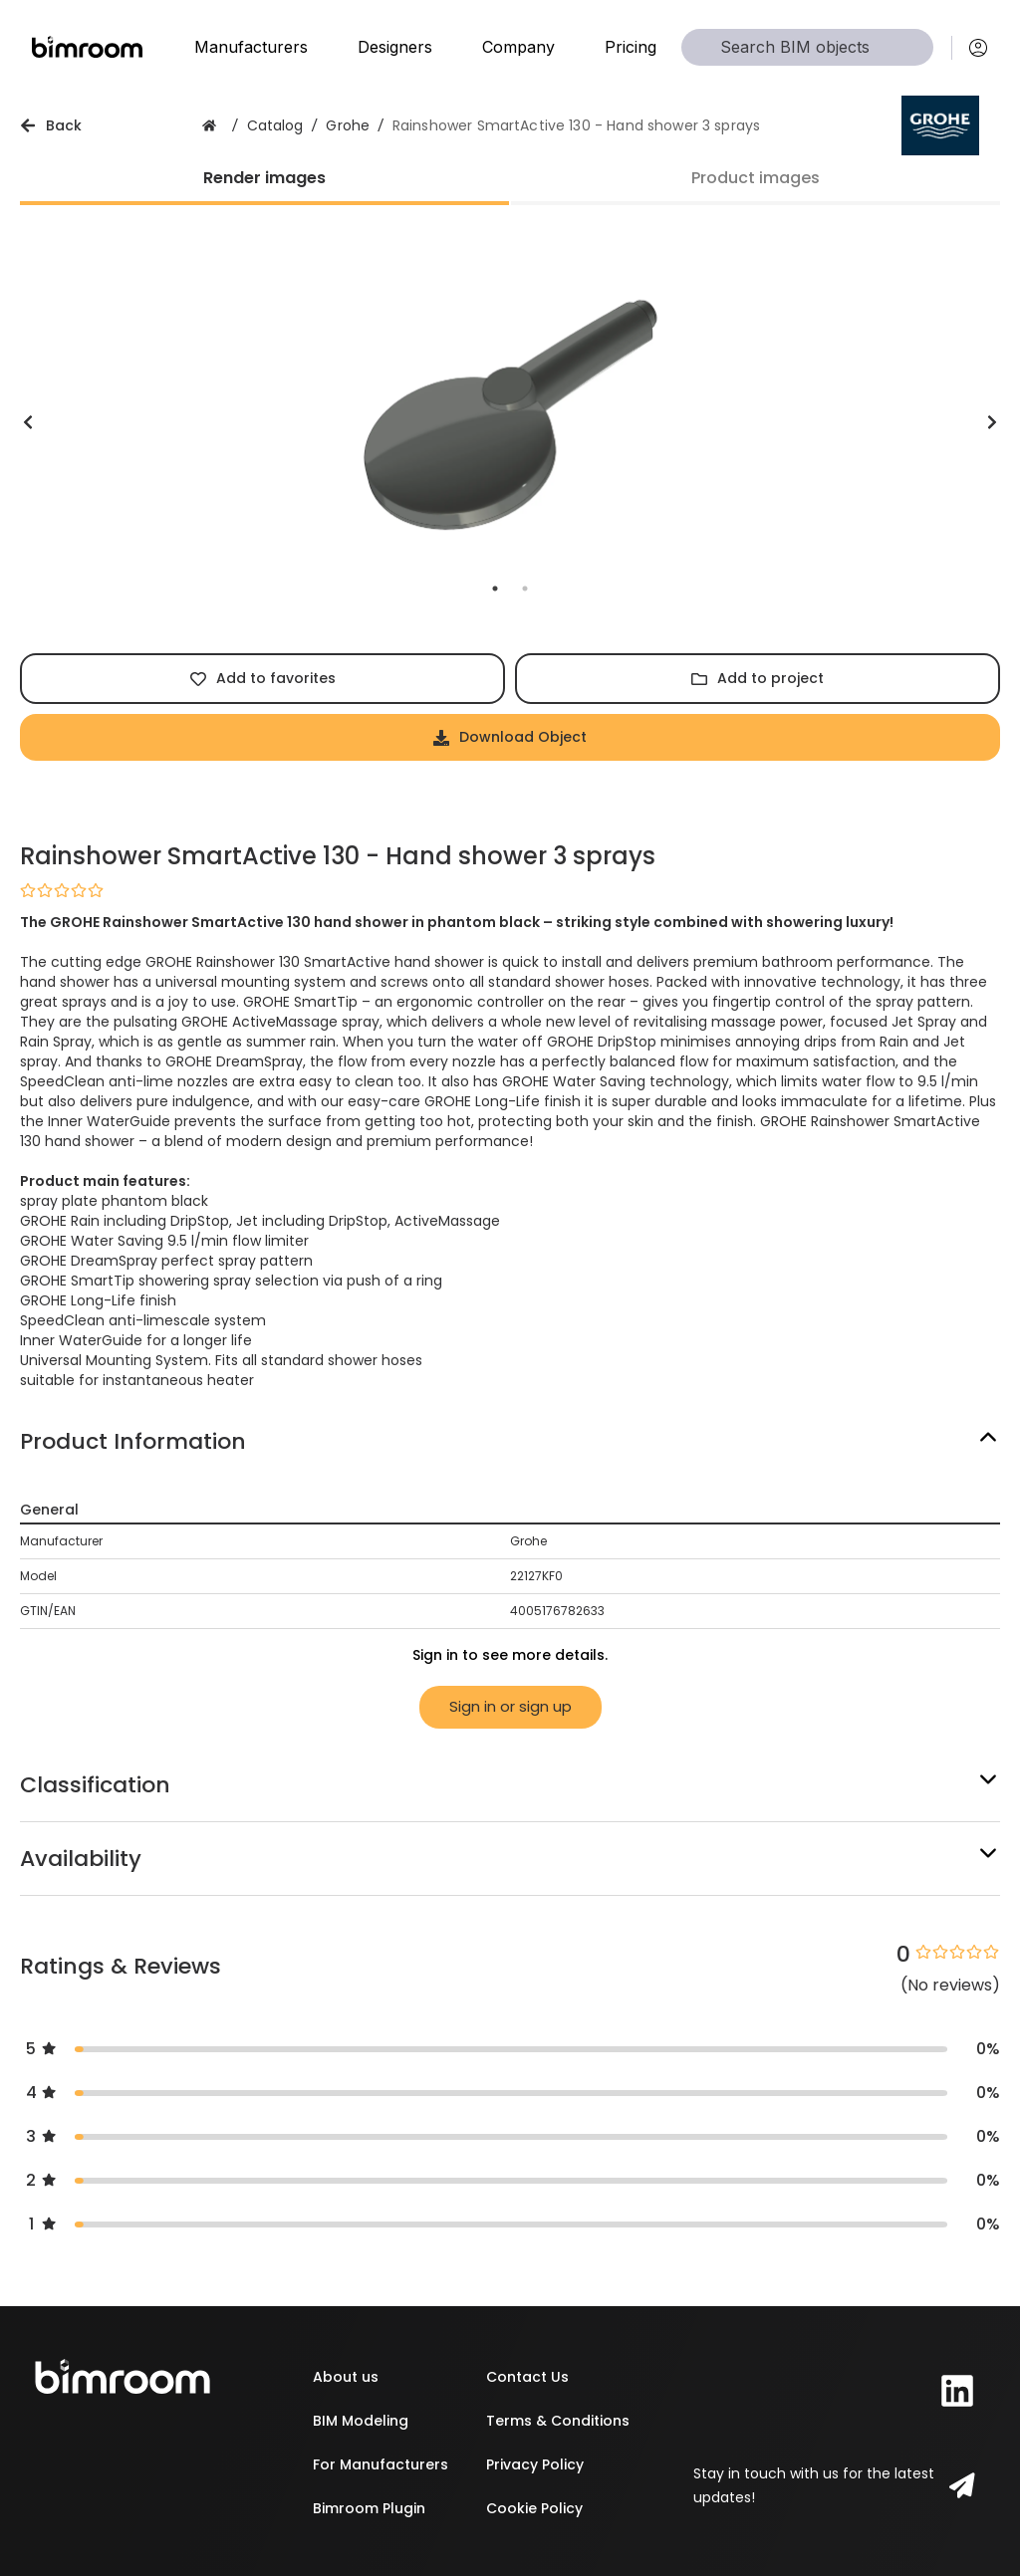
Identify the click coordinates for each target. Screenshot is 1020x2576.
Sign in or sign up (510, 1706)
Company (518, 47)
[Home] (87, 47)
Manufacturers (251, 47)
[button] (510, 1441)
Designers (395, 47)
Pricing (630, 47)
